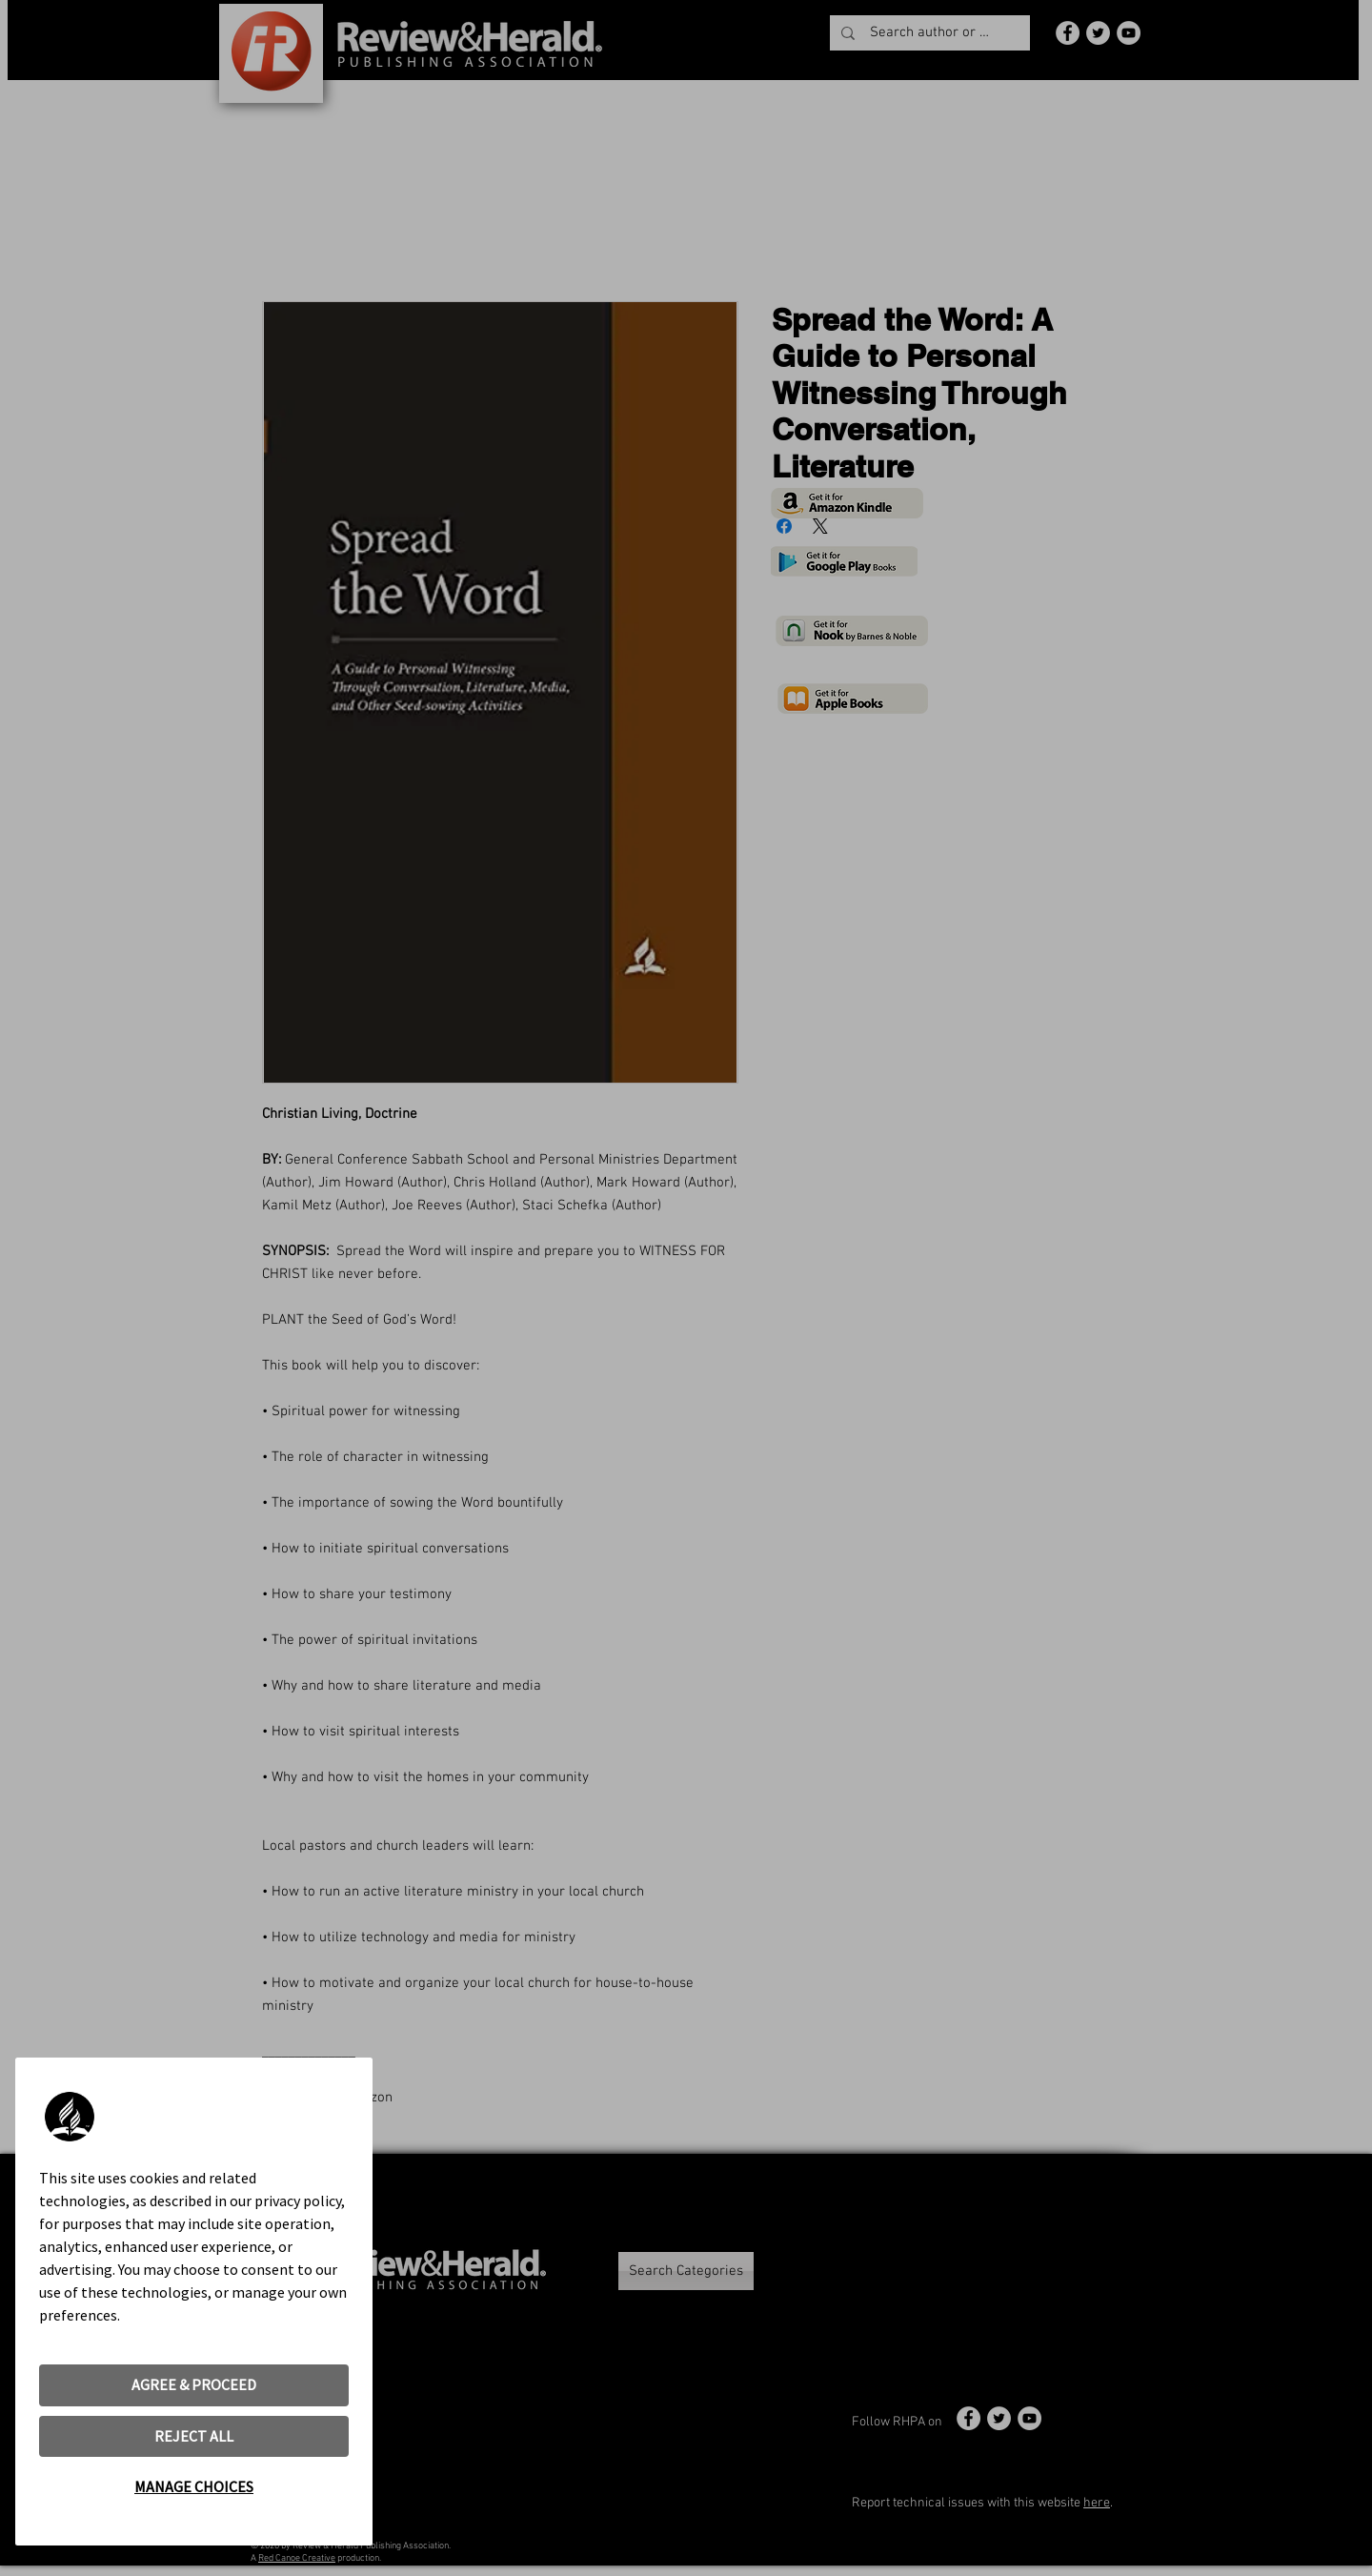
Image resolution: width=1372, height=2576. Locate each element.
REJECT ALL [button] (193, 2435)
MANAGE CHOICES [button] (193, 2486)
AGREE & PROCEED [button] (193, 2384)
